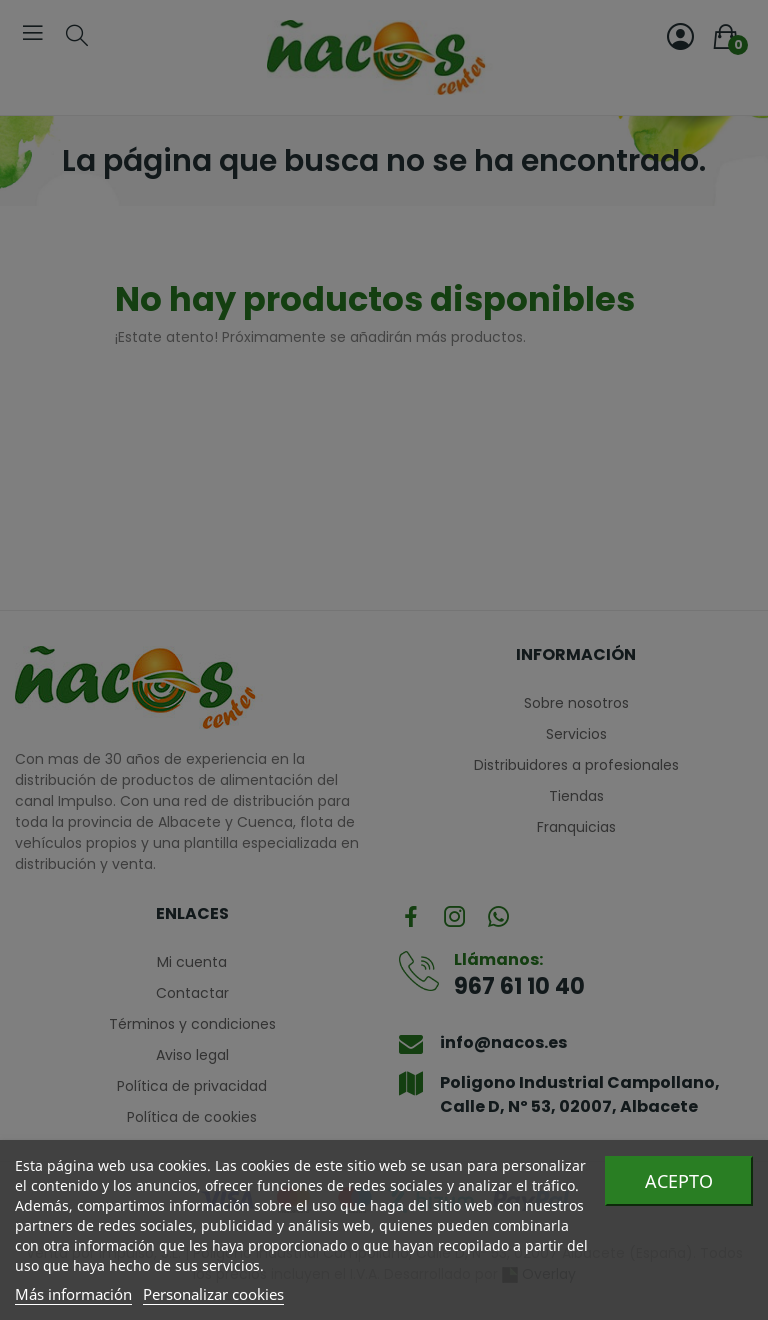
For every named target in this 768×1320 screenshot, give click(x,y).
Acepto (679, 1181)
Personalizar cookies (213, 1294)
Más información (73, 1294)
